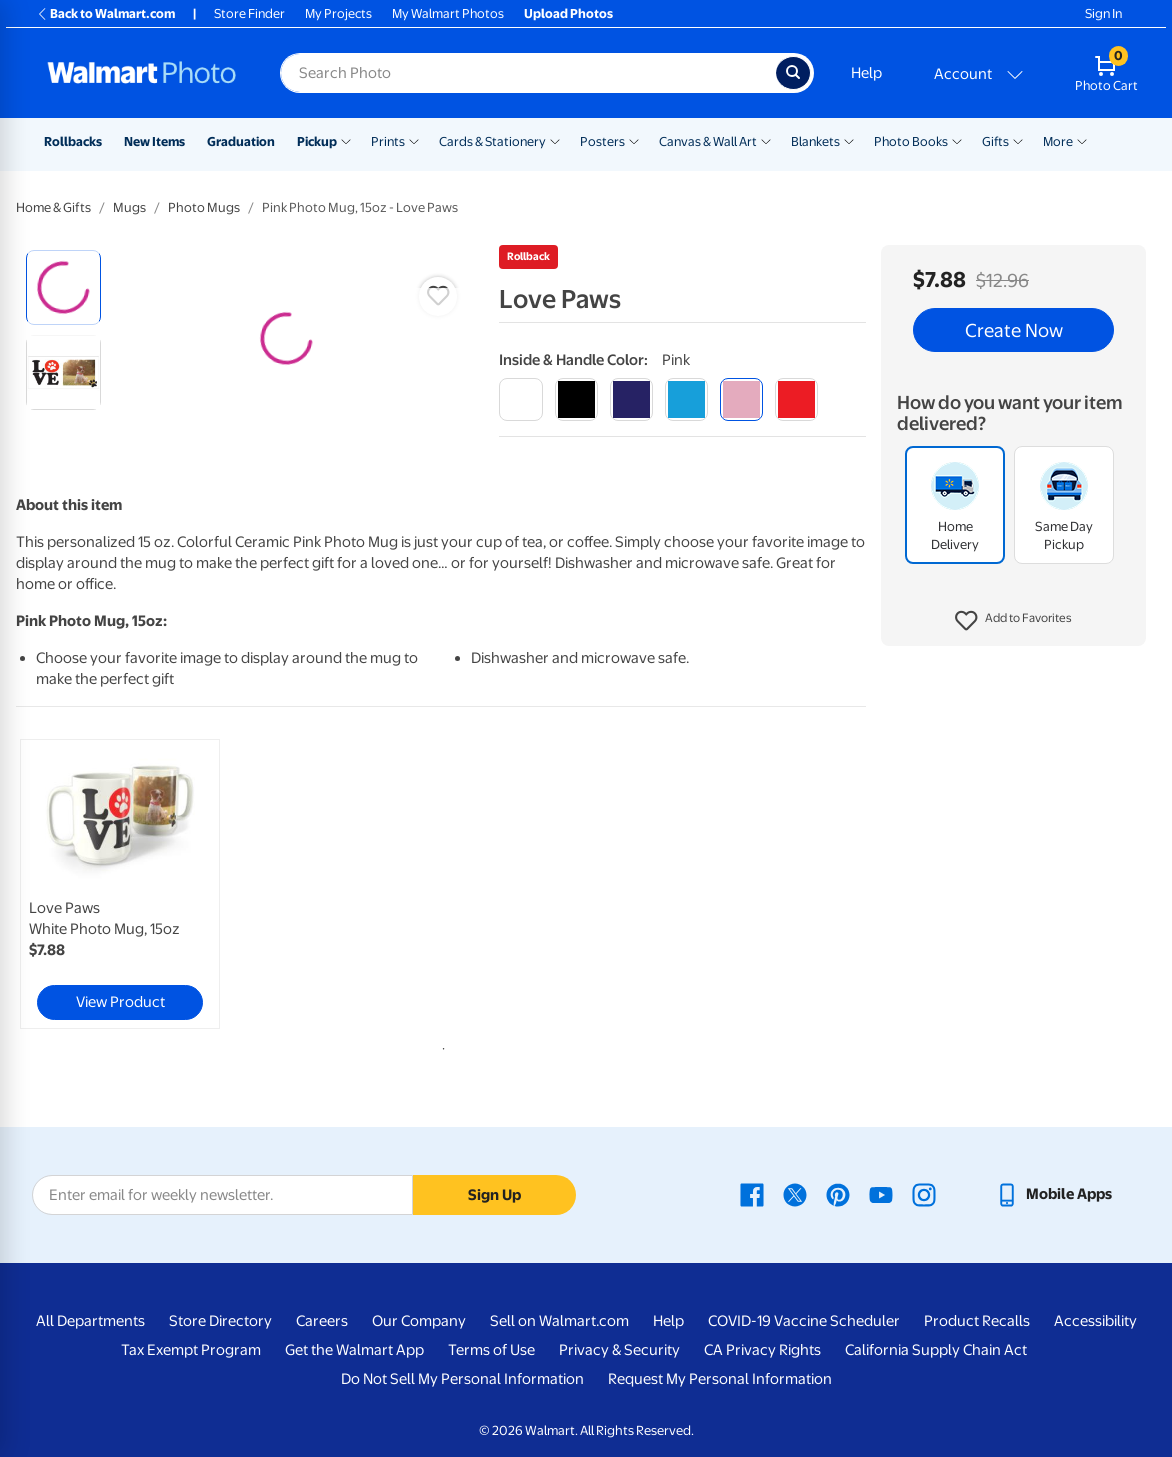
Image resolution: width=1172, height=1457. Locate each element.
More (1058, 141)
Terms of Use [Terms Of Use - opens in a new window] (491, 1350)
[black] (576, 399)
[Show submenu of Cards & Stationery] (555, 140)
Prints (388, 141)
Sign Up (494, 1195)
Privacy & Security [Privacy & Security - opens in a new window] (619, 1350)
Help (866, 73)
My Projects (338, 13)
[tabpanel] (158, 884)
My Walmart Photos (448, 13)
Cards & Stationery (492, 141)
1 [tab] (440, 1045)
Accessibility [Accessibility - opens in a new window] (1095, 1321)
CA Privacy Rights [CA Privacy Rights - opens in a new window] (762, 1350)
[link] (120, 884)
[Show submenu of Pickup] (346, 140)
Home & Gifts (53, 207)
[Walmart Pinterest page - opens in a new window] (838, 1194)
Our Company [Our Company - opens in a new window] (419, 1321)
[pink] (741, 399)
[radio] (63, 287)
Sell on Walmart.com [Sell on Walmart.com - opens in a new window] (559, 1321)
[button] (1013, 621)
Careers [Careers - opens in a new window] (322, 1321)
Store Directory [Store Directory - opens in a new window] (220, 1321)
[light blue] (686, 399)
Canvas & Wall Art (708, 141)
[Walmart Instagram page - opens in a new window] (924, 1194)
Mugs (129, 207)
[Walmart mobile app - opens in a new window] (1053, 1194)
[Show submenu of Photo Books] (957, 140)
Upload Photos (568, 13)
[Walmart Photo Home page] (142, 73)
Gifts (995, 141)
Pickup (317, 141)
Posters (602, 141)
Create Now (1014, 330)
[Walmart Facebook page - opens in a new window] (752, 1194)
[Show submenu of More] (1082, 140)
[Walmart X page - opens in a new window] (795, 1194)
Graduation (241, 141)
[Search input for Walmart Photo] (528, 73)
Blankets (815, 141)
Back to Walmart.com (105, 13)
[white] (520, 399)
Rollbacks (73, 141)
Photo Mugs (204, 207)
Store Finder (249, 13)
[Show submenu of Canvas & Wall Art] (766, 140)
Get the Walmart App (354, 1350)
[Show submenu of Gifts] (1018, 140)
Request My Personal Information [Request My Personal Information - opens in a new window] (720, 1379)
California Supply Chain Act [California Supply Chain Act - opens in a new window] (936, 1350)
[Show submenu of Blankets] (849, 140)
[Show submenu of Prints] (414, 140)
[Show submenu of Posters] (634, 140)
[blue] (631, 399)
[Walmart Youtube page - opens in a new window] (881, 1194)
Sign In (1103, 13)
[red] (796, 399)
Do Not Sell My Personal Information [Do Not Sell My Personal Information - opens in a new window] (462, 1379)
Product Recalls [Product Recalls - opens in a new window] (977, 1321)
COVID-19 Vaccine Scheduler (804, 1321)
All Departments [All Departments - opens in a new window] (90, 1321)
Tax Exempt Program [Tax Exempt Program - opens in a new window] (191, 1350)
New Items (154, 141)
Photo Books (911, 141)
